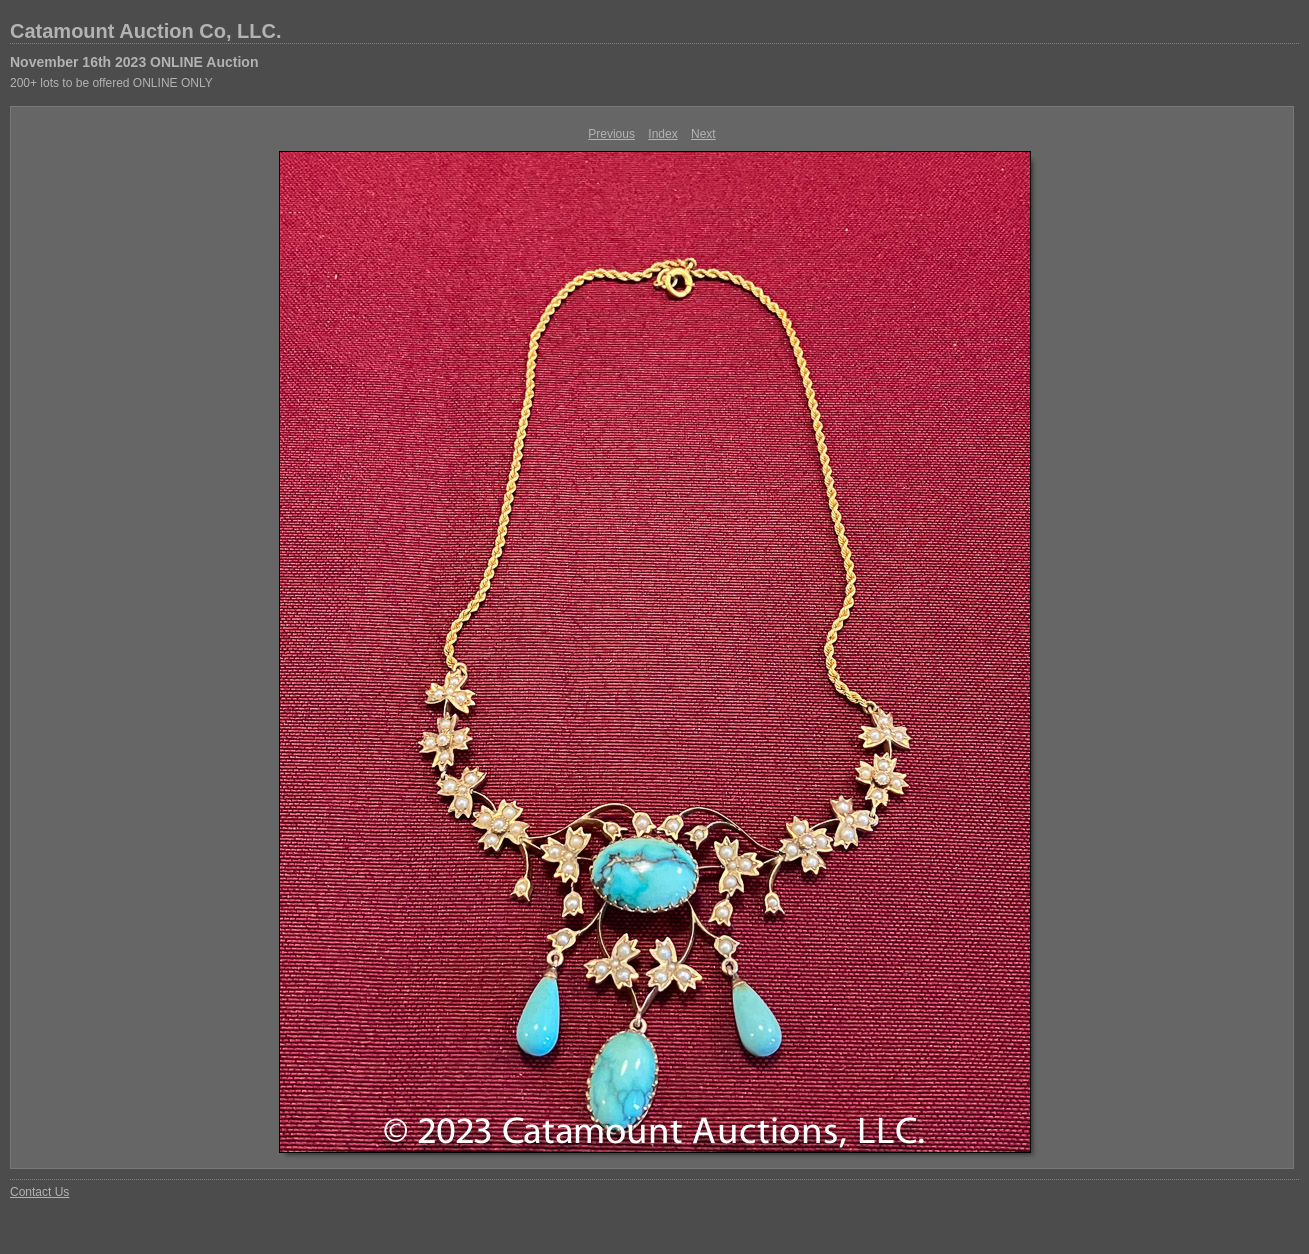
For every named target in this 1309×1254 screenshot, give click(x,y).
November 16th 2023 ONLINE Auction (134, 62)
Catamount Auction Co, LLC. (145, 31)
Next (703, 134)
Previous (611, 134)
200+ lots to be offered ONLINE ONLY (111, 83)
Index (662, 134)
